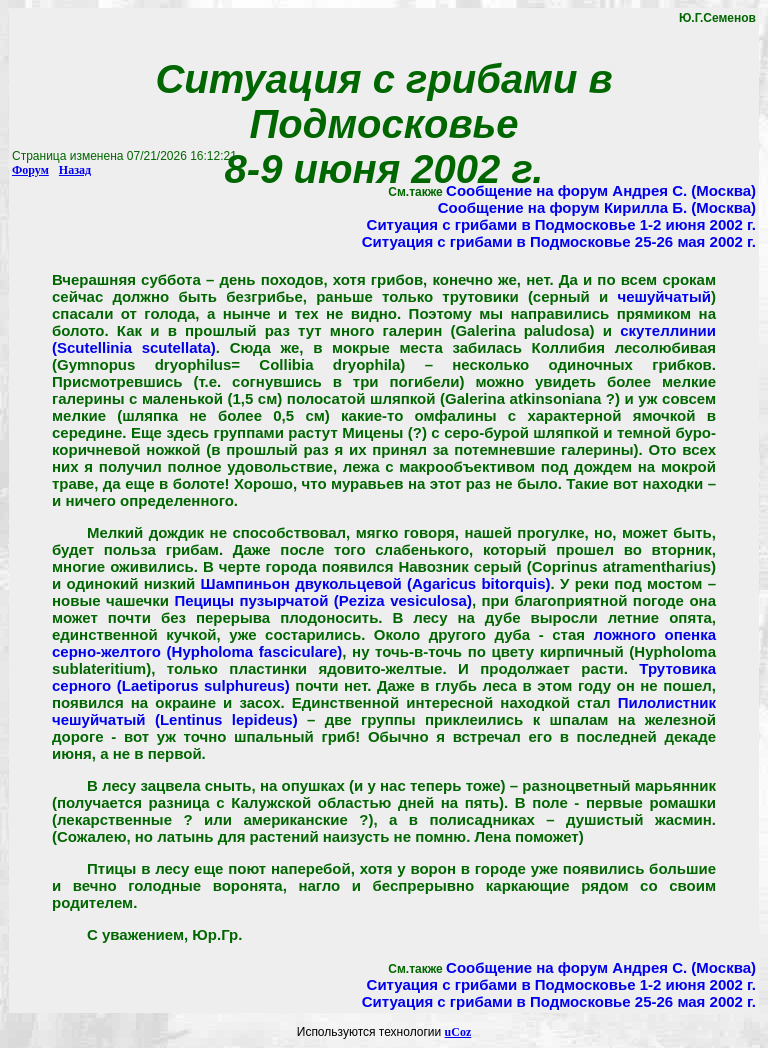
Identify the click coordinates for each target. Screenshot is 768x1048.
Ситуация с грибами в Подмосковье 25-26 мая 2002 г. (559, 241)
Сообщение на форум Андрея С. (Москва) (601, 190)
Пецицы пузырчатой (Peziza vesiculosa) (322, 600)
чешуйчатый (664, 296)
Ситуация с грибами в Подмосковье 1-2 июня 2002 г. (561, 224)
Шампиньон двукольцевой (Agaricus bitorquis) (376, 583)
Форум (30, 170)
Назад (75, 170)
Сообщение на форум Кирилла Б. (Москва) (597, 207)
